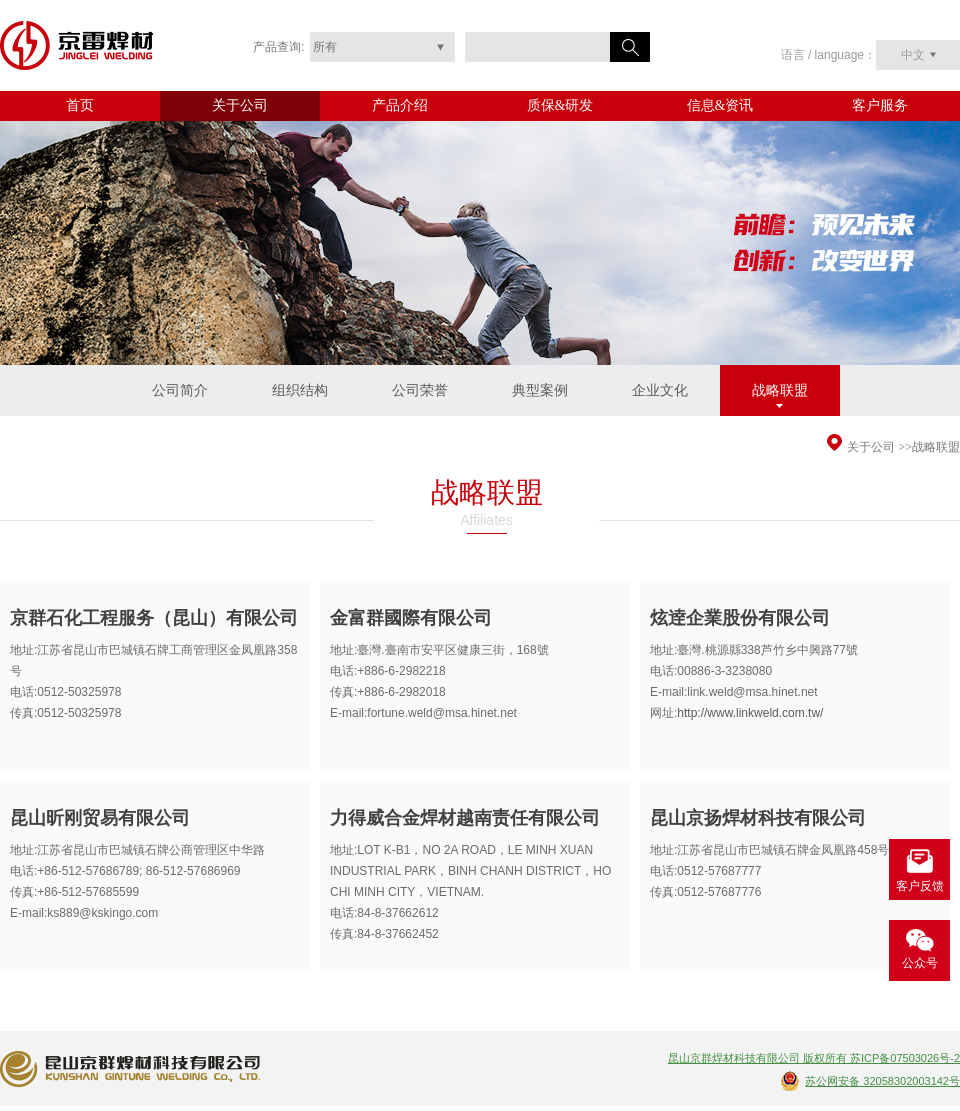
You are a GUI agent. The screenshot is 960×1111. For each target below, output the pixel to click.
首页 (80, 105)
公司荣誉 (420, 390)
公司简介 (180, 390)
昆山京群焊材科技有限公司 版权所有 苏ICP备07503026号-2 (814, 1058)
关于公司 (240, 105)
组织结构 (300, 390)
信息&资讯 (720, 105)
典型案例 (540, 390)
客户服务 (880, 105)
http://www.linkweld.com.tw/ (750, 713)
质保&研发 (560, 105)
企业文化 (660, 390)
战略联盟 (780, 390)
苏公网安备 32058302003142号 (882, 1081)
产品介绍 (400, 105)
